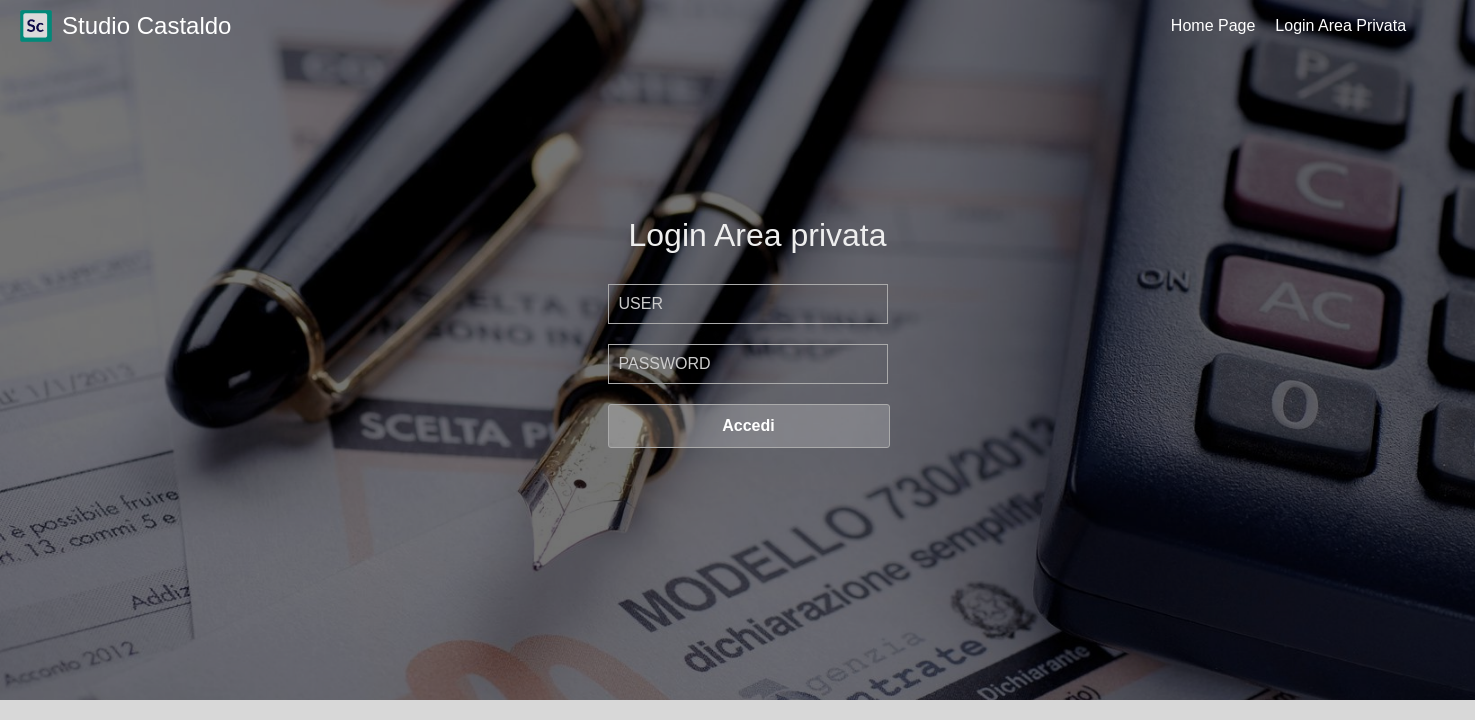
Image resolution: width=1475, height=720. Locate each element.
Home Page (1213, 25)
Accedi (748, 425)
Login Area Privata (1340, 25)
